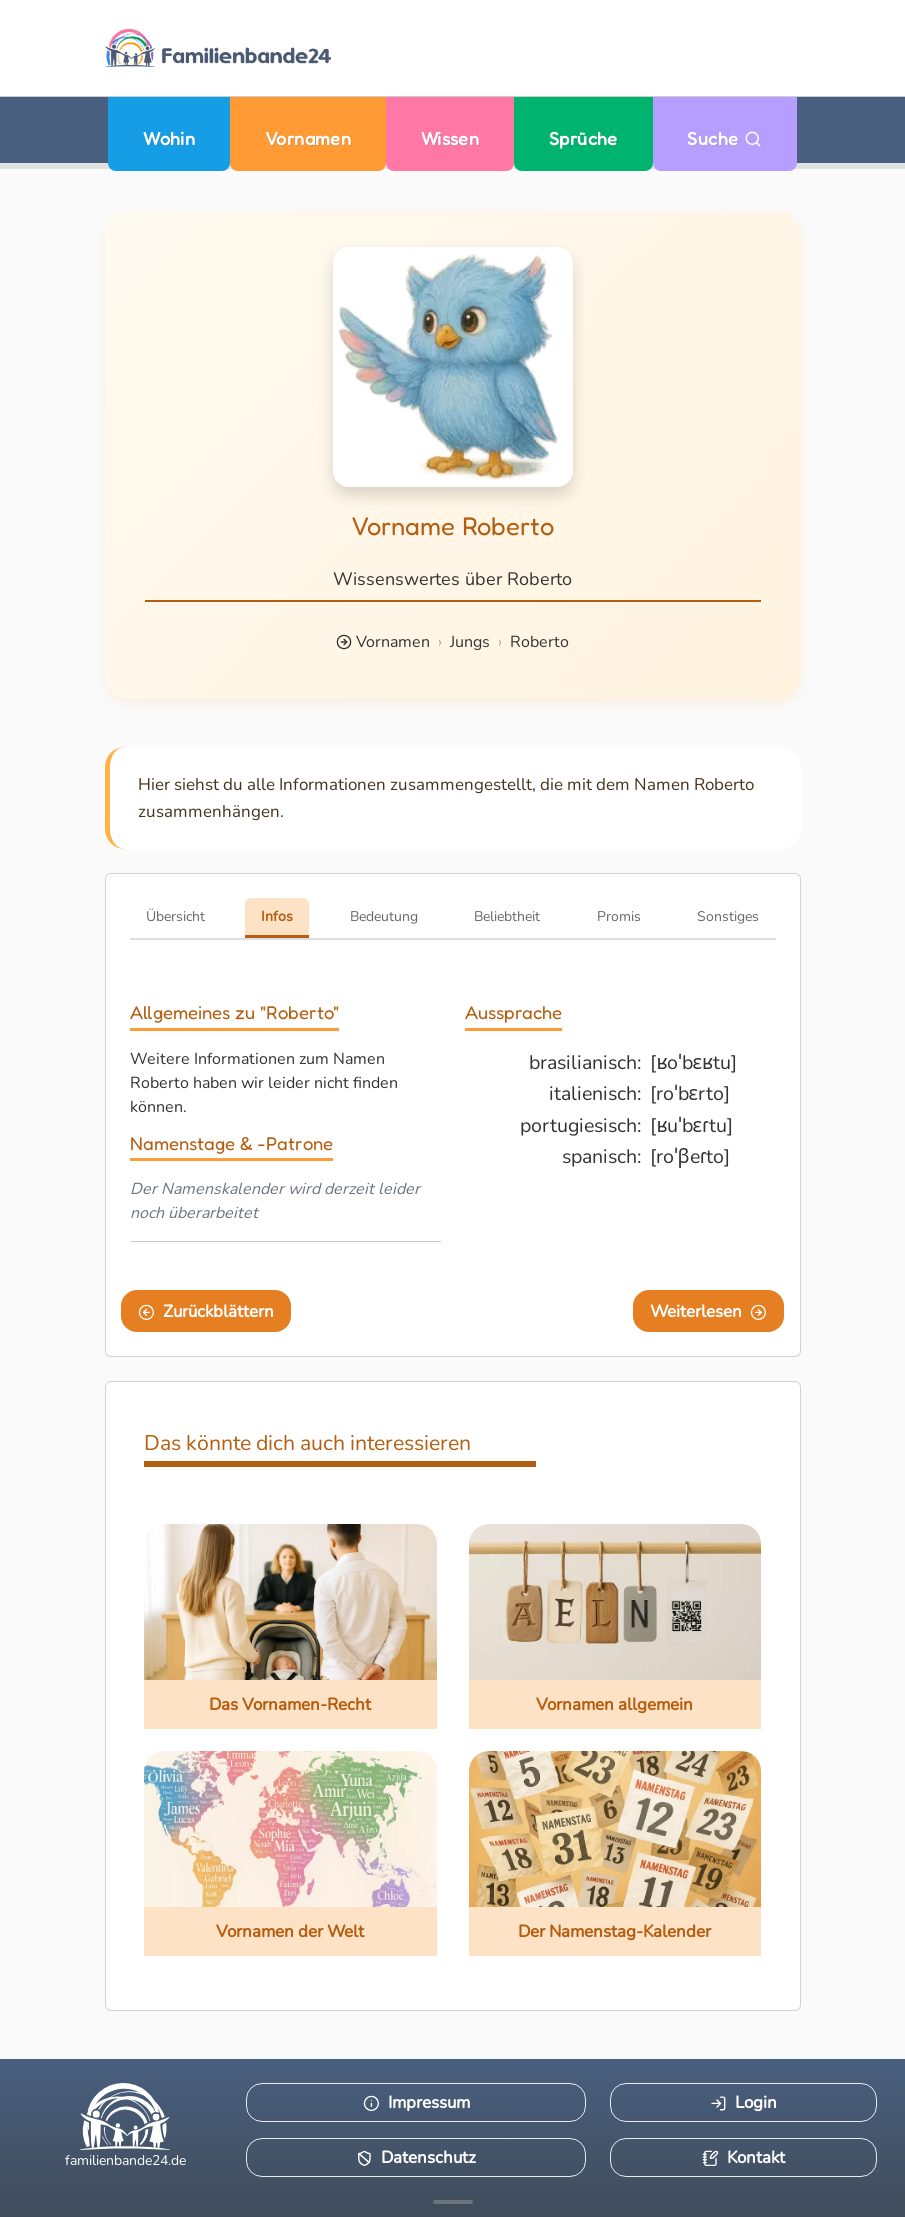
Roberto (539, 642)
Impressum (416, 2102)
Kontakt (743, 2157)
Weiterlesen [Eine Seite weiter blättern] (708, 1311)
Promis (619, 916)
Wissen (450, 138)
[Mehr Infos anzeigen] (453, 2202)
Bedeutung (384, 916)
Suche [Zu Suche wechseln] (724, 138)
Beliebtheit (507, 916)
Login (743, 2102)
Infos (277, 916)
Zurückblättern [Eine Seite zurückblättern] (206, 1311)
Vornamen (308, 138)
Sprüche (583, 138)
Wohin (169, 138)
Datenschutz (416, 2157)
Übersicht (175, 916)
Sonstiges (728, 916)
